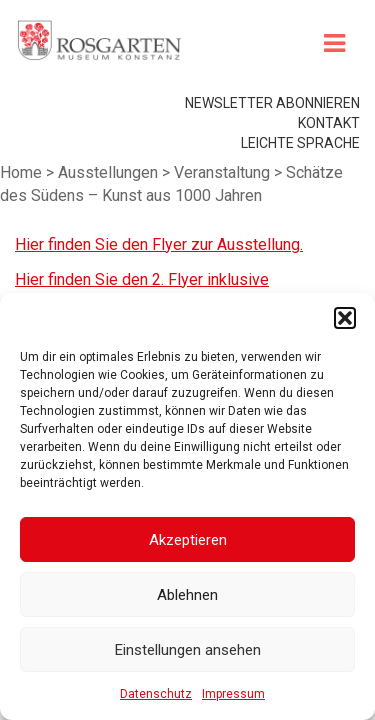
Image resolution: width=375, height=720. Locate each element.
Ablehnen (187, 595)
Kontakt (329, 176)
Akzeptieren (188, 540)
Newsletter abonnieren (272, 156)
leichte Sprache (300, 196)
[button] (345, 318)
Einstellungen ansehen (188, 650)
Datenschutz (156, 694)
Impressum (233, 694)
